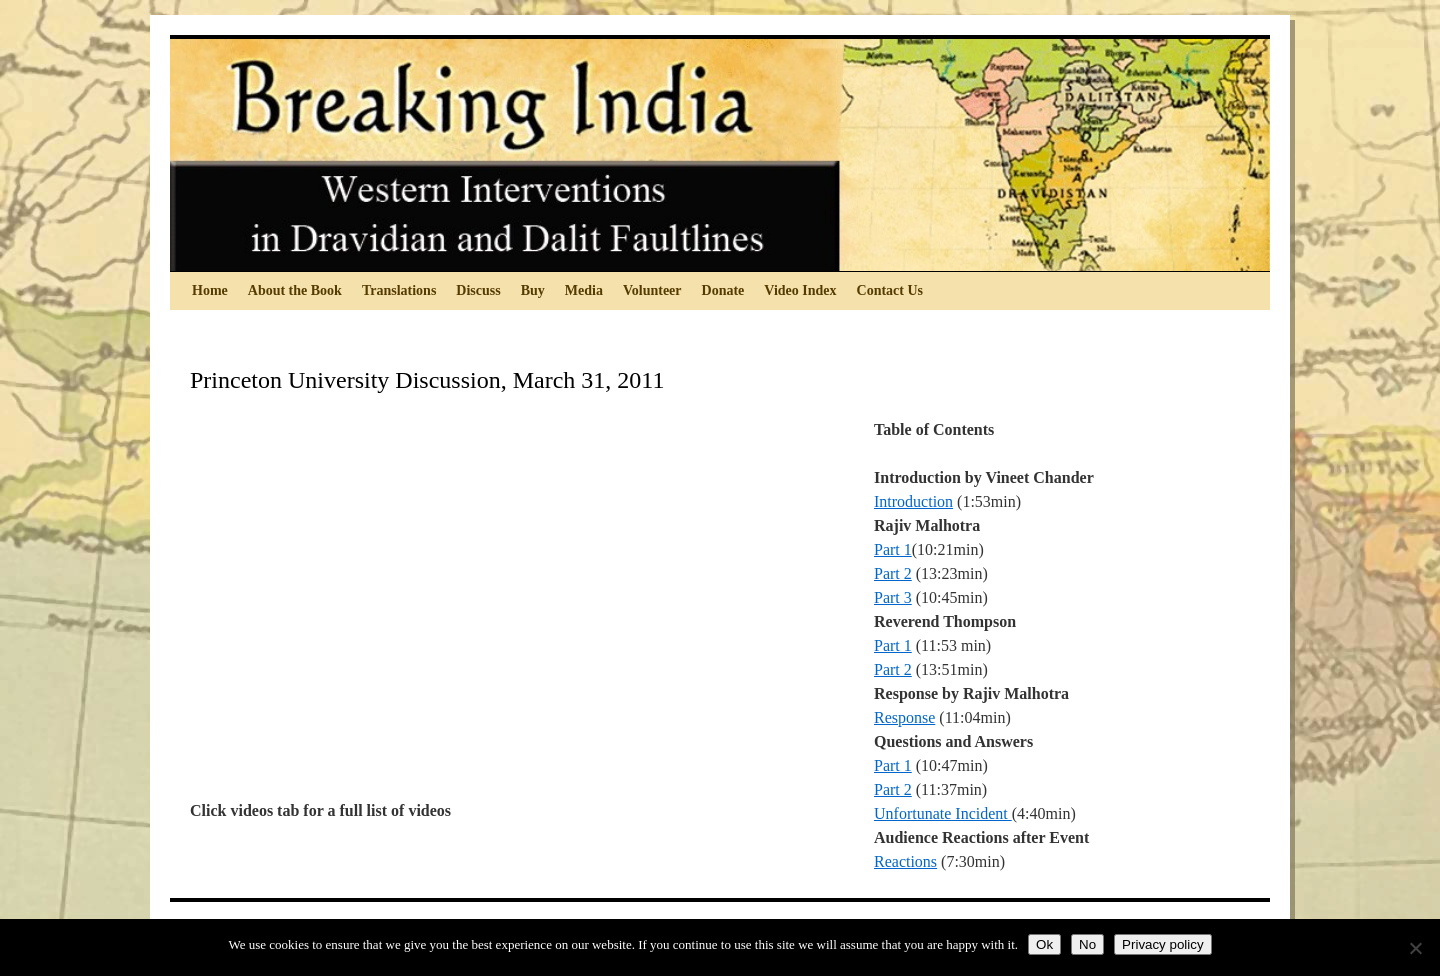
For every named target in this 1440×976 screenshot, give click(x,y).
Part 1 (893, 549)
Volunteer (652, 290)
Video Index (800, 290)
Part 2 (893, 573)
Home (210, 290)
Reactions (905, 861)
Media (584, 290)
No (1087, 944)
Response (904, 717)
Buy (533, 290)
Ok (1044, 944)
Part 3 (893, 597)
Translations (399, 290)
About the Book (295, 290)
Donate (723, 290)
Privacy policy (1162, 944)
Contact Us (890, 290)
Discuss (478, 290)
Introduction (913, 501)
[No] (1415, 948)
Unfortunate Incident (943, 813)
